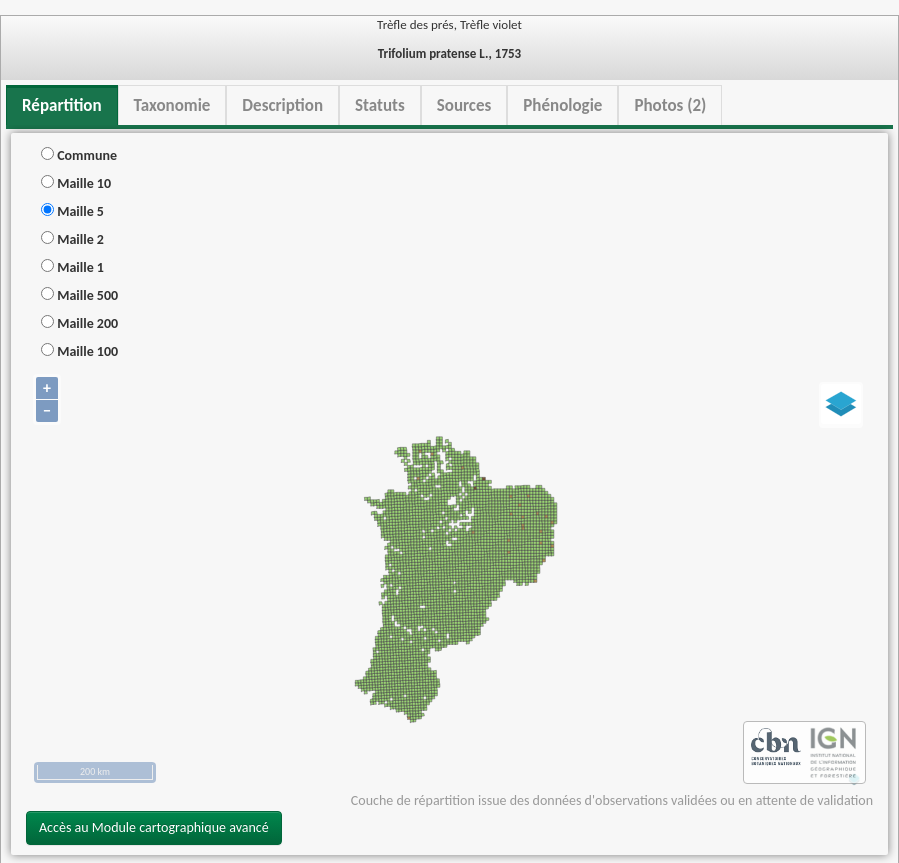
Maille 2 (72, 239)
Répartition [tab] (62, 105)
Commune (79, 155)
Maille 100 (79, 351)
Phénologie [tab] (562, 105)
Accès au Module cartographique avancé (154, 827)
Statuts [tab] (380, 105)
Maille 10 (76, 183)
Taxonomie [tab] (172, 105)
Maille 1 (72, 267)
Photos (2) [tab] (670, 105)
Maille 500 (79, 295)
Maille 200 (79, 323)
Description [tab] (282, 105)
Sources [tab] (464, 105)
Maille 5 (72, 211)
